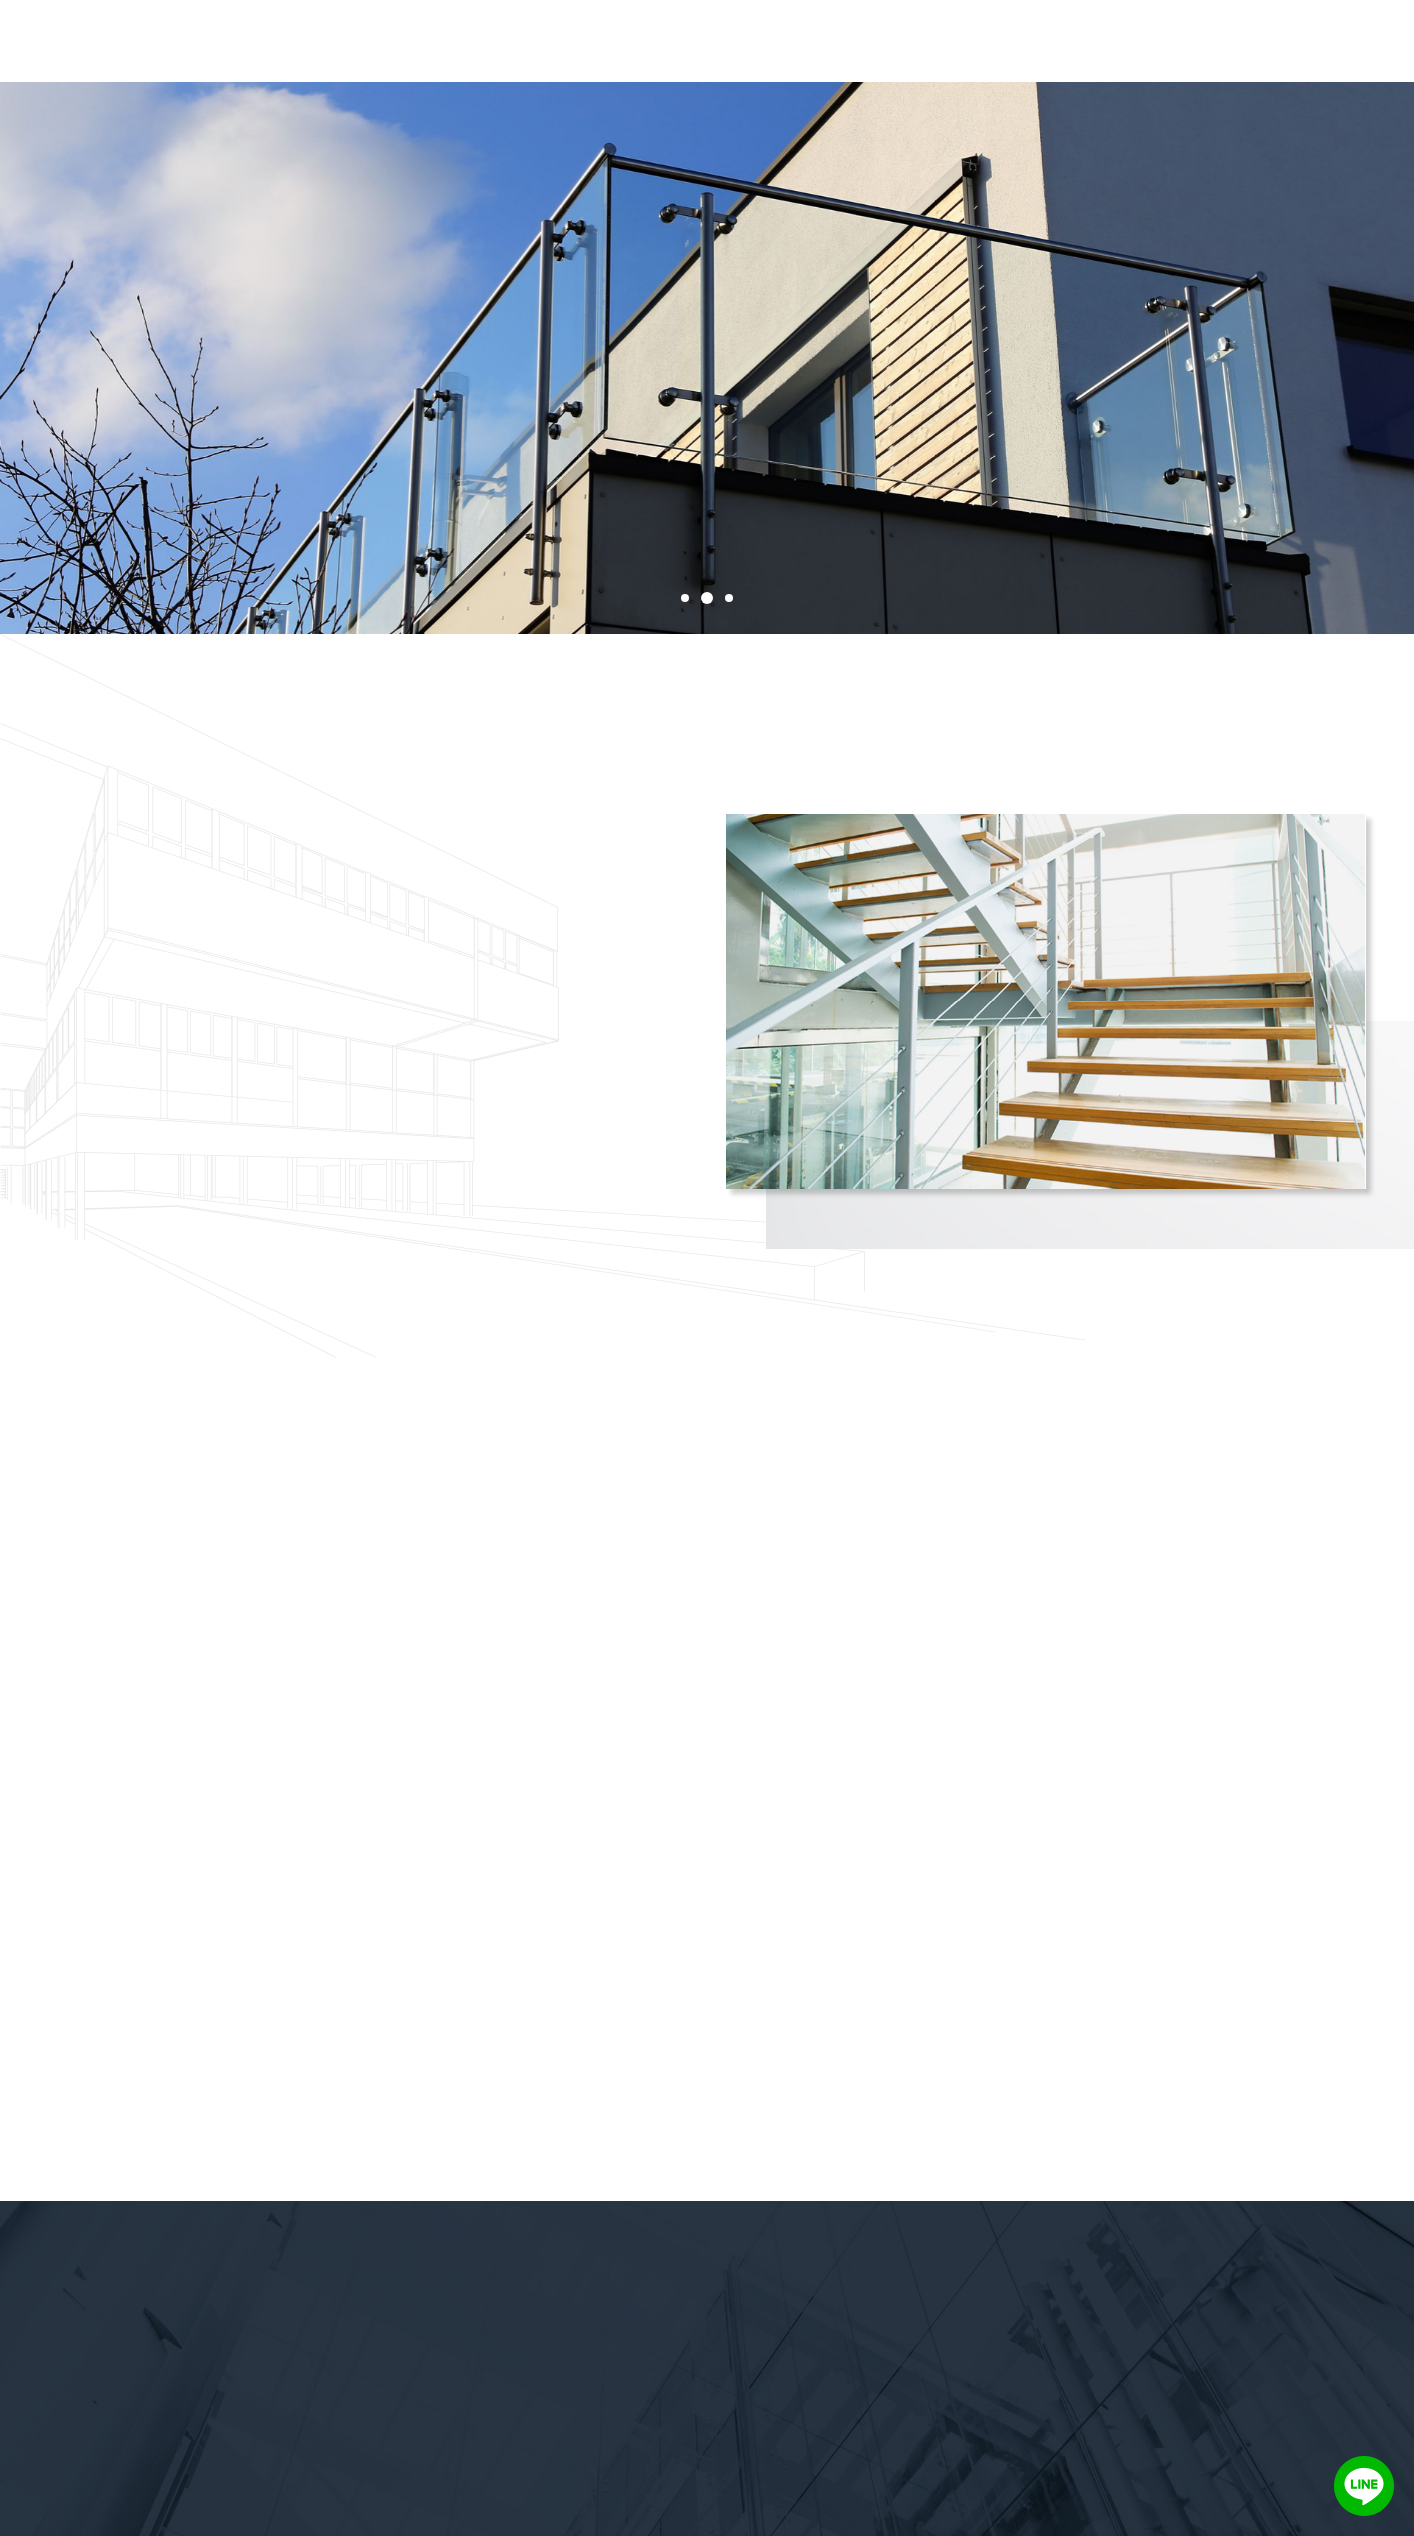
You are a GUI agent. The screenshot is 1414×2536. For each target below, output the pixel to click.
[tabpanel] (707, 358)
